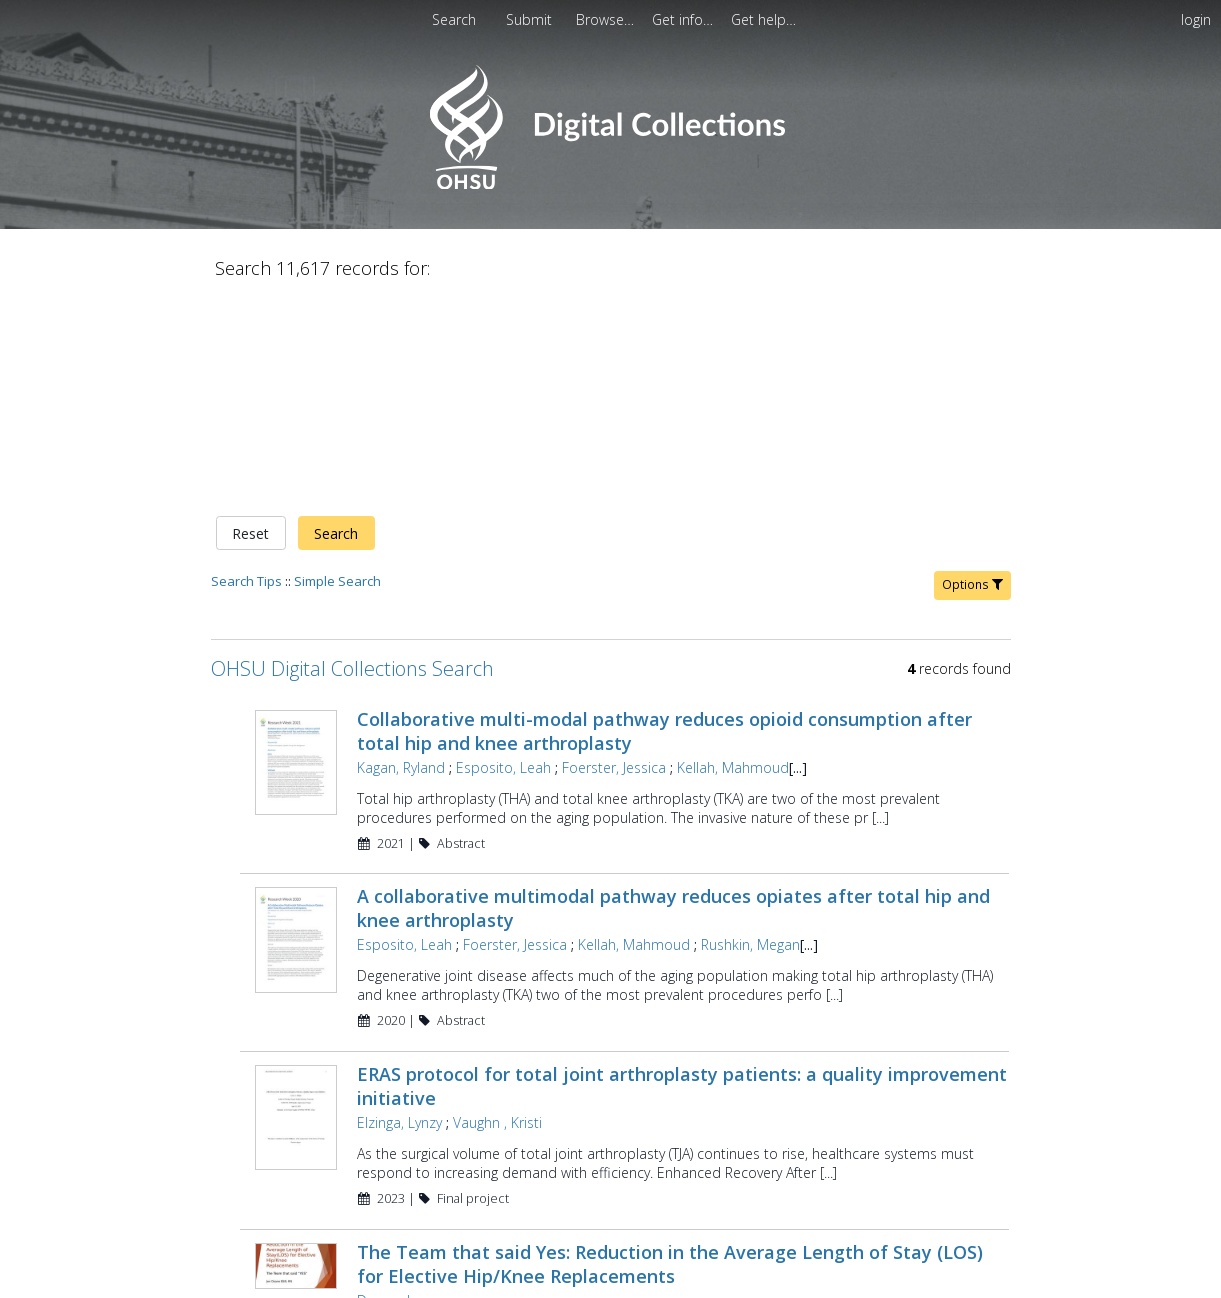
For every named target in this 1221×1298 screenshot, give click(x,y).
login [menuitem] (1196, 19)
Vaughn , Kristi (497, 913)
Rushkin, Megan (750, 735)
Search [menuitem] (454, 19)
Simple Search (337, 371)
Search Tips (246, 371)
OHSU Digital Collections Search (352, 458)
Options (972, 374)
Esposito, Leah (503, 557)
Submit (531, 19)
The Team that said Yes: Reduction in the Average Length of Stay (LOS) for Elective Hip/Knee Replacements (670, 1054)
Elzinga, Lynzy (399, 913)
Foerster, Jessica (614, 557)
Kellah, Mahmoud (733, 557)
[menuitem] (607, 19)
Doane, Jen (391, 1090)
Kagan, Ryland (401, 557)
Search (336, 323)
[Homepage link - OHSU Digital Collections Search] (610, 184)
